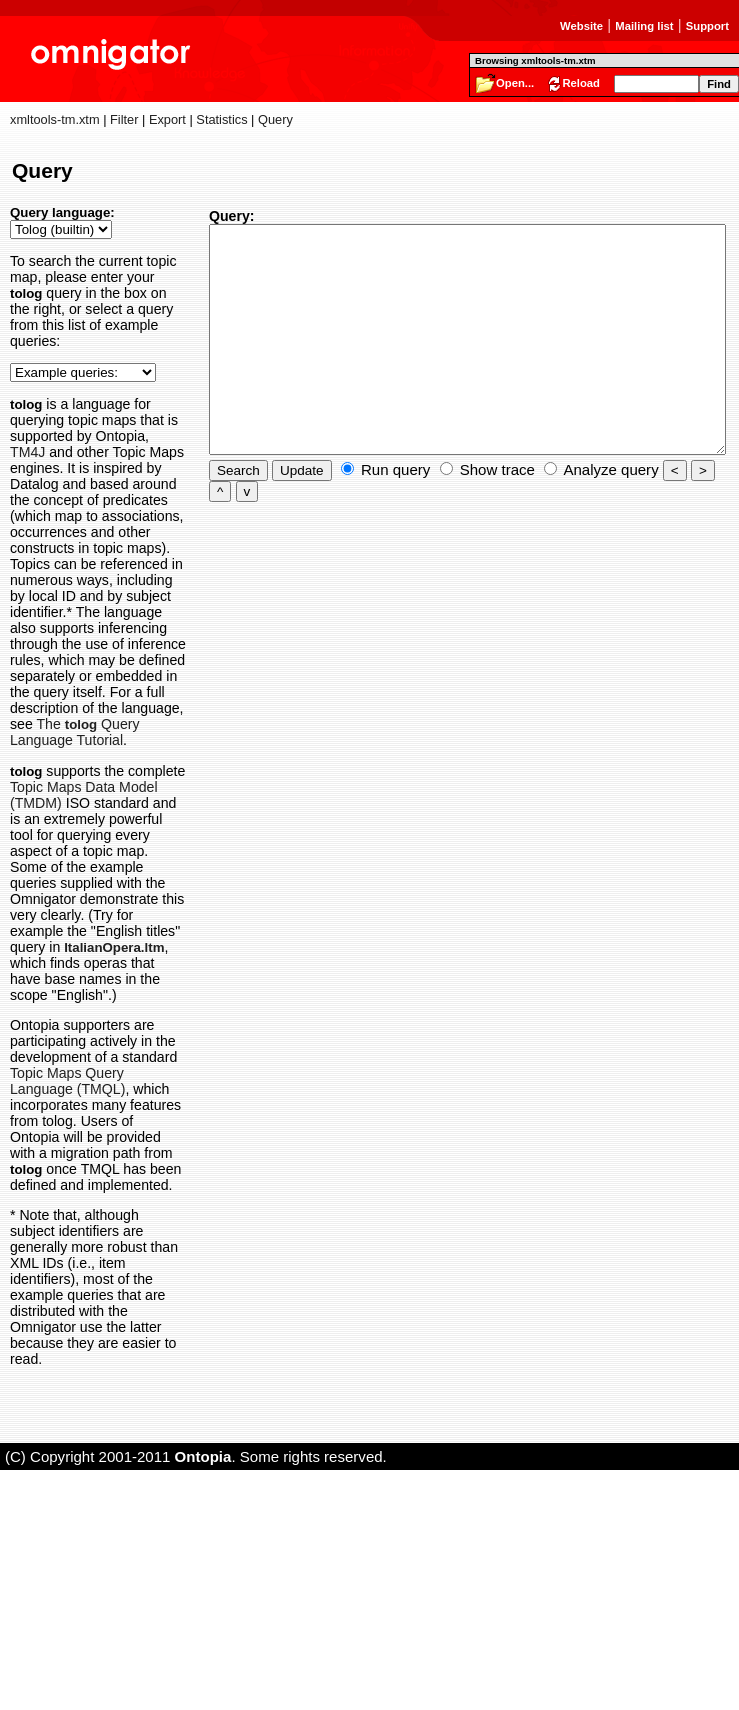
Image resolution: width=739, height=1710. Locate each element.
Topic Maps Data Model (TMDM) (76, 939)
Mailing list (644, 26)
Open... (515, 83)
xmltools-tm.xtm (55, 119)
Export (167, 119)
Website (581, 26)
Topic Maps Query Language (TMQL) (75, 1281)
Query (275, 119)
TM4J (84, 468)
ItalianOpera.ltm (60, 1139)
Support (707, 26)
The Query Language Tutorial (81, 868)
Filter (124, 119)
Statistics (221, 119)
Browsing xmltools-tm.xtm (535, 60)
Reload (581, 83)
